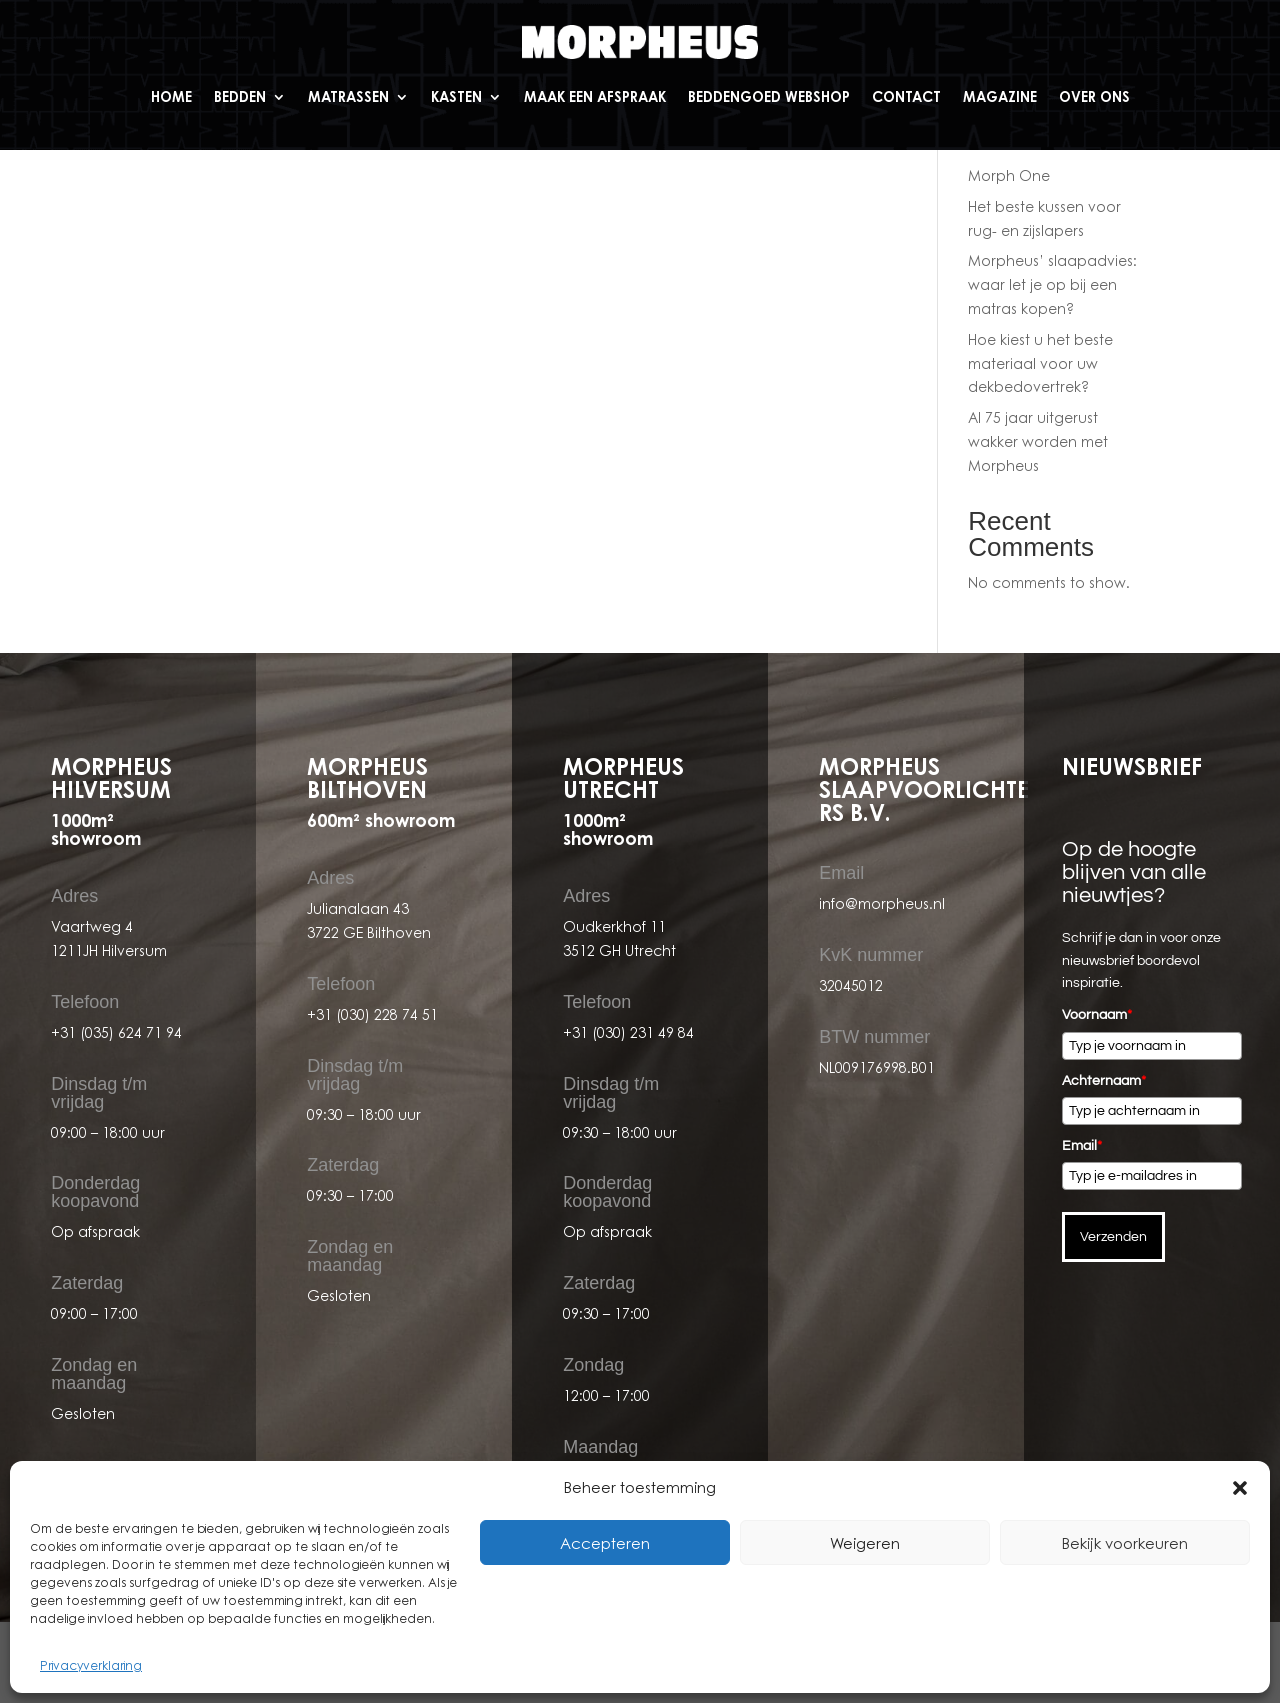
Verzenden (1113, 1237)
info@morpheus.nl (882, 903)
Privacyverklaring (91, 1665)
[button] (1240, 1488)
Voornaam (1097, 1015)
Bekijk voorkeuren (1125, 1543)
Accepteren (605, 1543)
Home (171, 96)
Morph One (1009, 175)
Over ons (1094, 96)
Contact (906, 96)
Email (1082, 1146)
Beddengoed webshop (769, 96)
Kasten (456, 96)
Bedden (240, 96)
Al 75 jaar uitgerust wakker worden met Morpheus (1038, 441)
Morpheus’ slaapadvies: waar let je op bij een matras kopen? (1052, 284)
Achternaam (1104, 1081)
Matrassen (348, 96)
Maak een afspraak (595, 96)
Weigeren (865, 1543)
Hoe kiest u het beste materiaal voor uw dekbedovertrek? (1040, 363)
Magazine (1000, 96)
